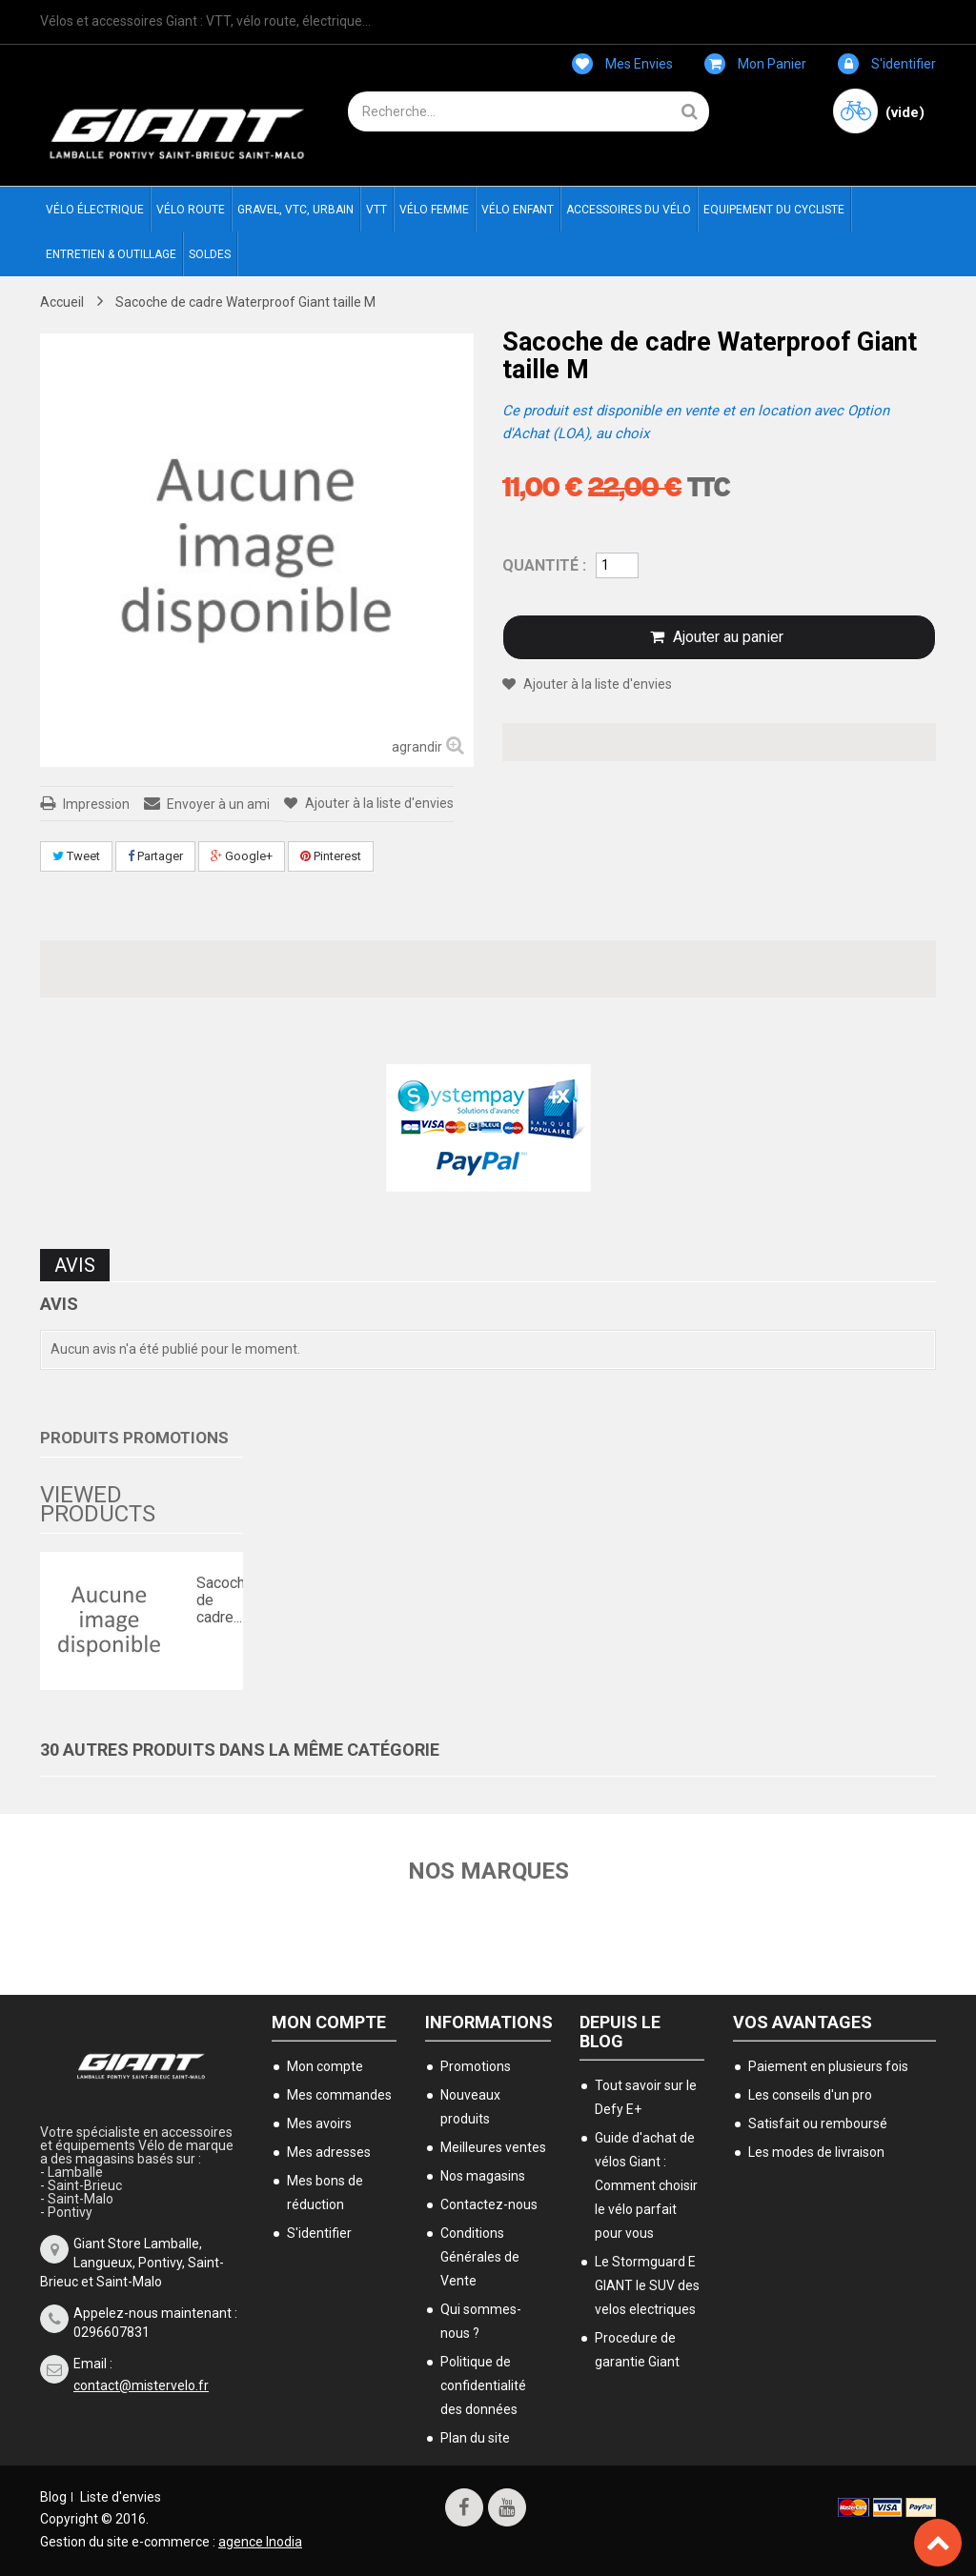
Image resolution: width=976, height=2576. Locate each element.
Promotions (475, 2066)
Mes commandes (339, 2095)
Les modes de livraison (816, 2152)
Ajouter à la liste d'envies (378, 803)
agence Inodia (260, 2541)
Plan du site (475, 2437)
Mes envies (622, 63)
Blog (53, 2497)
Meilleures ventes (493, 2147)
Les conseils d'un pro (810, 2095)
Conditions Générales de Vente (479, 2256)
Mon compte (329, 2022)
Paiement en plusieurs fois (828, 2066)
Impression (96, 804)
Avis (74, 1265)
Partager (155, 856)
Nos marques (488, 1871)
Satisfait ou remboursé (817, 2123)
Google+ (242, 856)
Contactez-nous (489, 2204)
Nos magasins (482, 2176)
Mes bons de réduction (325, 2192)
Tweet (76, 856)
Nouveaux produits (470, 2106)
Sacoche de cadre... (215, 1600)
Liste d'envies (120, 2497)
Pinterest (330, 856)
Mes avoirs (319, 2123)
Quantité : (544, 565)
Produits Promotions (134, 1437)
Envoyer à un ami (218, 804)
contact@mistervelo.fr (141, 2385)
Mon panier (755, 63)
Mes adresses (329, 2152)
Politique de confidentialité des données (483, 2385)
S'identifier (887, 63)
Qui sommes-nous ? (480, 2321)
